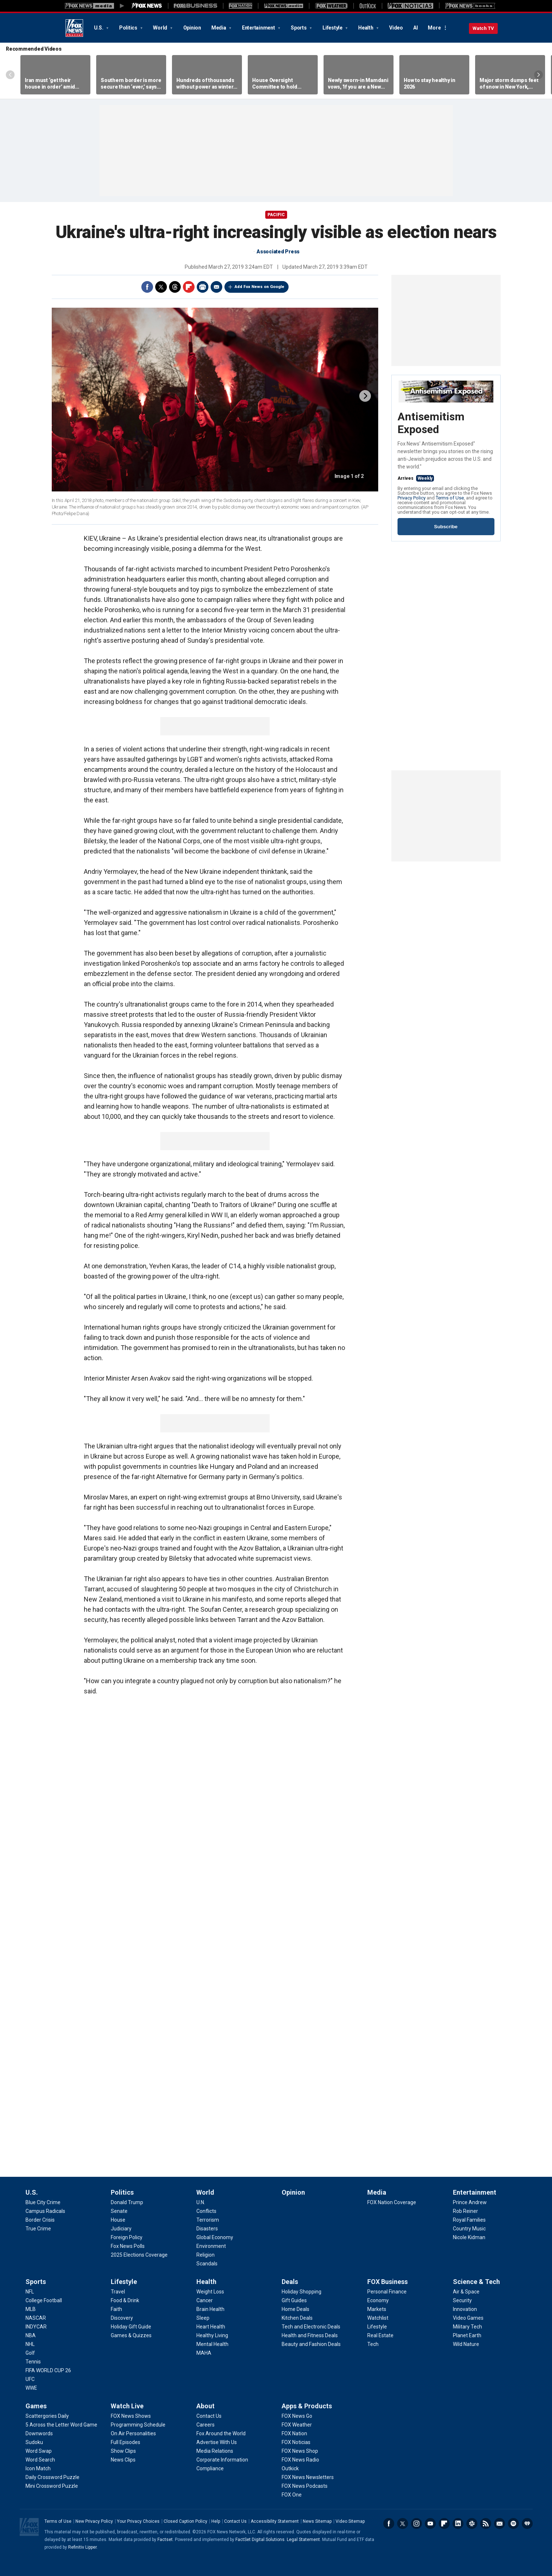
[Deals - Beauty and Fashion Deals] (311, 2344)
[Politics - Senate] (119, 2211)
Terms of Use (450, 498)
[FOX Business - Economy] (378, 2300)
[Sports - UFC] (30, 2379)
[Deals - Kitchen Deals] (297, 2318)
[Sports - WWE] (31, 2388)
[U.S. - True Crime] (38, 2228)
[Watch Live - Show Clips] (123, 2451)
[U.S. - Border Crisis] (40, 2220)
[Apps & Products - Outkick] (290, 2468)
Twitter (161, 287)
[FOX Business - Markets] (376, 2309)
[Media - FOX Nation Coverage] (391, 2202)
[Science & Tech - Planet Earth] (467, 2335)
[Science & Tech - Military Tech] (467, 2327)
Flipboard (189, 287)
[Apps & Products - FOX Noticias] (296, 2442)
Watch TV (483, 28)
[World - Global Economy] (214, 2237)
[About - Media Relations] (214, 2451)
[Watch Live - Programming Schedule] (138, 2425)
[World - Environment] (211, 2246)
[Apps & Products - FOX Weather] (297, 2425)
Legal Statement (303, 2539)
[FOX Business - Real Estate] (380, 2335)
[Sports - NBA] (31, 2335)
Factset (165, 2539)
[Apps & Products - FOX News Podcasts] (305, 2486)
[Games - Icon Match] (38, 2468)
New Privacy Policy (94, 2521)
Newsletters (499, 2523)
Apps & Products (307, 2406)
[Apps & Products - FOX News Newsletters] (308, 2477)
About (205, 2406)
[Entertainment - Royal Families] (469, 2220)
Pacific (276, 214)
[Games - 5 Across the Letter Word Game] (61, 2425)
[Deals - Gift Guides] (294, 2300)
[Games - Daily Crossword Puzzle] (52, 2477)
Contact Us (235, 2521)
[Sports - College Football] (44, 2300)
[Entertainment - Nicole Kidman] (469, 2237)
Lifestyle (333, 28)
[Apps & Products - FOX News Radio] (300, 2460)
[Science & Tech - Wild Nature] (466, 2344)
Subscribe (445, 526)
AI (415, 28)
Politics (128, 28)
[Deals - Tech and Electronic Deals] (311, 2327)
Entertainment (259, 28)
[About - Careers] (205, 2425)
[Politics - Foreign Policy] (126, 2237)
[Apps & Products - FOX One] (292, 2495)
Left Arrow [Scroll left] (10, 74)
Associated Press (278, 251)
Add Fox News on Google (259, 286)
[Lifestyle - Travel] (118, 2292)
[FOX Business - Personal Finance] (387, 2292)
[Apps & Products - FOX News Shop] (300, 2451)
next (365, 396)
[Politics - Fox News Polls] (128, 2246)
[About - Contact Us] (209, 2416)
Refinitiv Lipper (82, 2547)
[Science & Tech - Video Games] (468, 2318)
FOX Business (387, 2281)
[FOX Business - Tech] (373, 2344)
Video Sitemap (350, 2521)
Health (366, 28)
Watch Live (127, 2406)
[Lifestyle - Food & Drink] (125, 2300)
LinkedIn (458, 2523)
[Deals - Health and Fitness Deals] (310, 2335)
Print (202, 287)
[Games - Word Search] (40, 2460)
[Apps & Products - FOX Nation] (294, 2433)
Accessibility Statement (275, 2521)
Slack (471, 2523)
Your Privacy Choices (138, 2521)
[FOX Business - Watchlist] (377, 2318)
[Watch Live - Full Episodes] (125, 2442)
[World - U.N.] (200, 2202)
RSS (485, 2523)
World (160, 28)
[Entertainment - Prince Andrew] (470, 2202)
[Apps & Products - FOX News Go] (297, 2416)
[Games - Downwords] (39, 2433)
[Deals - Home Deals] (295, 2309)
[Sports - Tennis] (33, 2362)
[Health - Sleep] (203, 2318)
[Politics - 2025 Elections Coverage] (139, 2255)
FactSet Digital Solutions (260, 2539)
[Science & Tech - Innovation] (465, 2309)
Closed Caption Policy (185, 2521)
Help (215, 2521)
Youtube (430, 2523)
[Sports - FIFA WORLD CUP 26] (48, 2370)
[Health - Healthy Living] (212, 2335)
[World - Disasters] (207, 2228)
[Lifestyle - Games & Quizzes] (131, 2335)
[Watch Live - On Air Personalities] (133, 2433)
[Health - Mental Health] (212, 2344)
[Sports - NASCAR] (36, 2318)
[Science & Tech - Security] (462, 2300)
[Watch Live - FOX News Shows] (131, 2416)
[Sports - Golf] (30, 2353)
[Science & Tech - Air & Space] (466, 2292)
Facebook (147, 287)
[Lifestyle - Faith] (116, 2309)
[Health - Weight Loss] (210, 2292)
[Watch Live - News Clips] (123, 2460)
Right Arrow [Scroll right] (538, 74)
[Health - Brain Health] (210, 2309)
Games (36, 2406)
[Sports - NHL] (30, 2344)
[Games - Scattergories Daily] (47, 2416)
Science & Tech (476, 2281)
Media (219, 28)
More (434, 28)
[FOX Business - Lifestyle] (377, 2327)
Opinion (192, 28)
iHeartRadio (527, 2523)
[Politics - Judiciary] (121, 2228)
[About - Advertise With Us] (216, 2442)
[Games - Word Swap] (39, 2451)
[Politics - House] (118, 2220)
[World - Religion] (205, 2255)
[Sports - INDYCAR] (36, 2327)
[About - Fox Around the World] (221, 2433)
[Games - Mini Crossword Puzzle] (52, 2486)
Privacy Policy (412, 498)
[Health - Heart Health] (210, 2327)
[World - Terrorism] (207, 2220)
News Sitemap (317, 2521)
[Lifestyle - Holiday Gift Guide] (131, 2327)
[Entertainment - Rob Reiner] (465, 2211)
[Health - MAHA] (203, 2353)
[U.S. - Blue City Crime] (43, 2202)
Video (396, 28)
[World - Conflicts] (206, 2211)
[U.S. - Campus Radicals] (45, 2211)
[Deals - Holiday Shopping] (301, 2292)
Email (216, 287)
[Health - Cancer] (204, 2300)
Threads (175, 287)
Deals (290, 2281)
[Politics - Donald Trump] (127, 2202)
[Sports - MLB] (31, 2309)
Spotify (513, 2523)
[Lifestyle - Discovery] (122, 2318)
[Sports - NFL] (30, 2292)
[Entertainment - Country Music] (469, 2228)
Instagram (416, 2523)
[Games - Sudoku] (34, 2442)
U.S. (99, 28)
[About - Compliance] (210, 2468)
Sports (299, 28)
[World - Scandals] (207, 2263)
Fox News (74, 28)
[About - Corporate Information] (222, 2460)
